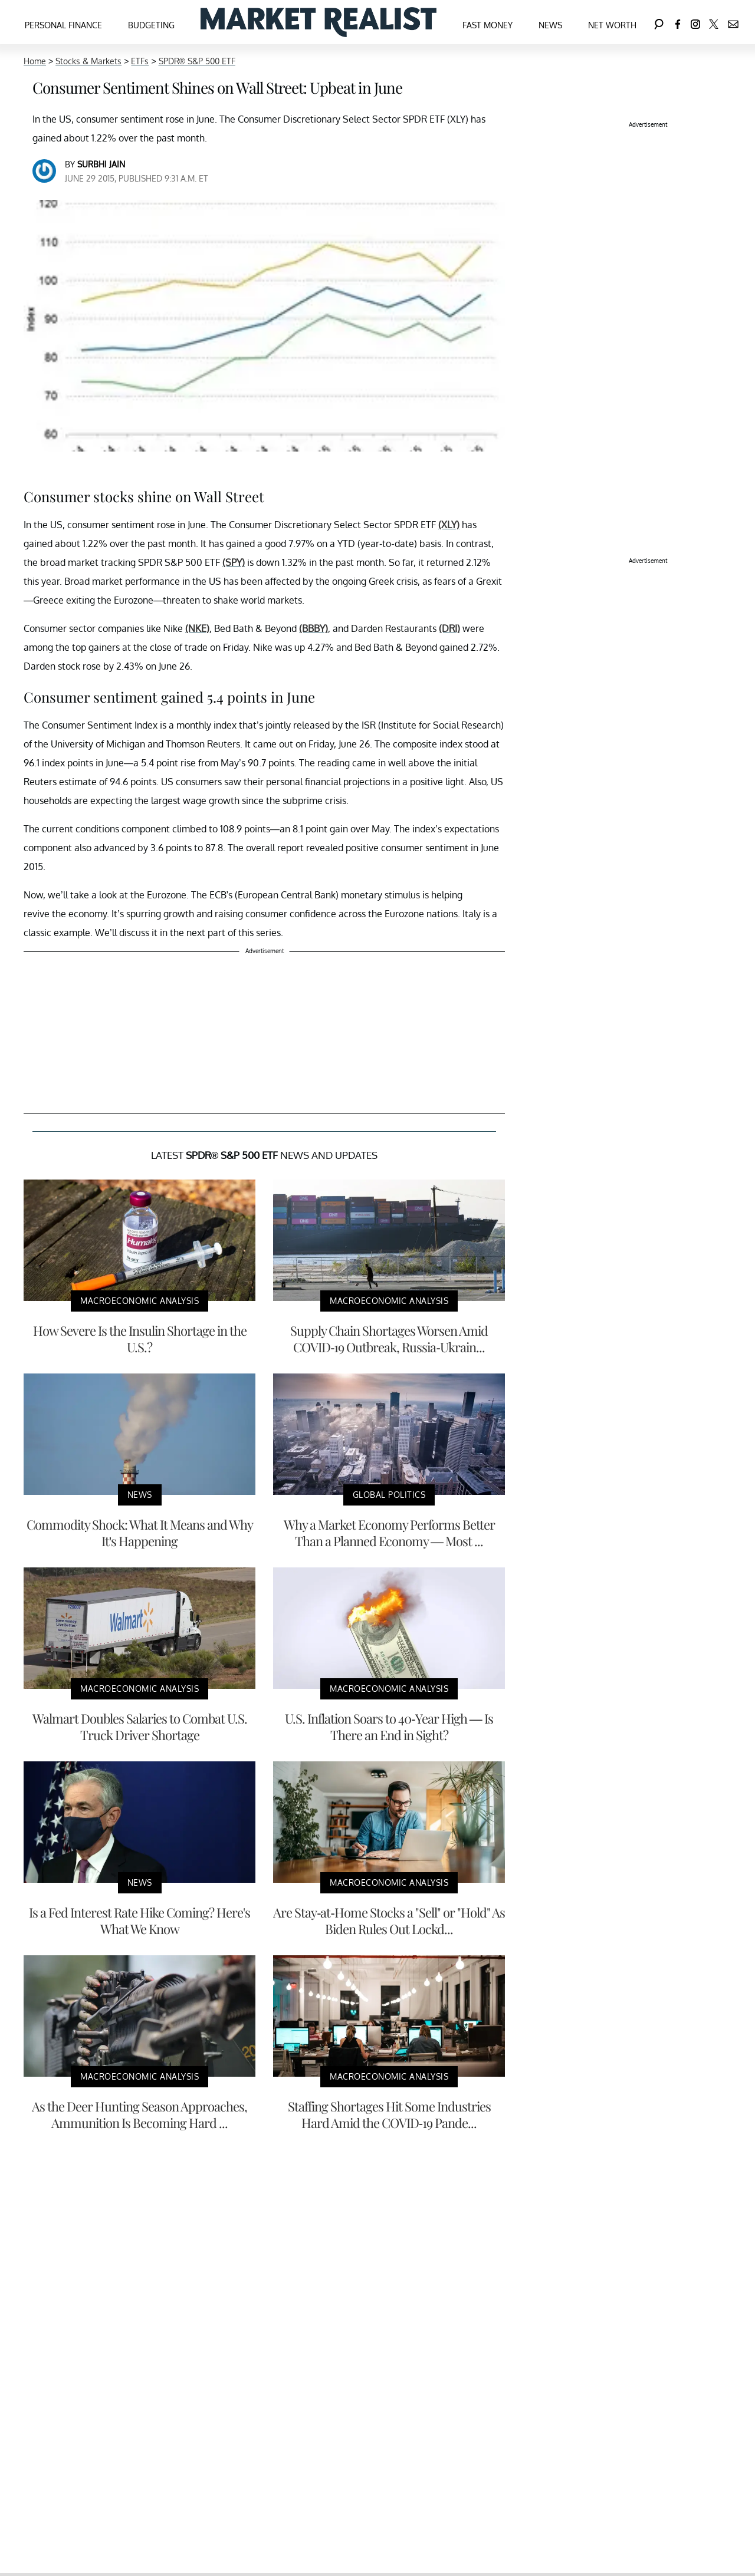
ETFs (140, 61)
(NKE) (197, 628)
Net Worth (612, 25)
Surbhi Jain (101, 164)
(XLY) (448, 525)
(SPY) (233, 562)
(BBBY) (313, 628)
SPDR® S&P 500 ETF (197, 61)
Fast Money (487, 25)
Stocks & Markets (88, 61)
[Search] (659, 22)
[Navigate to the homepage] (318, 22)
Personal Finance (63, 25)
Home (35, 61)
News (550, 25)
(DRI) (449, 628)
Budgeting (151, 25)
